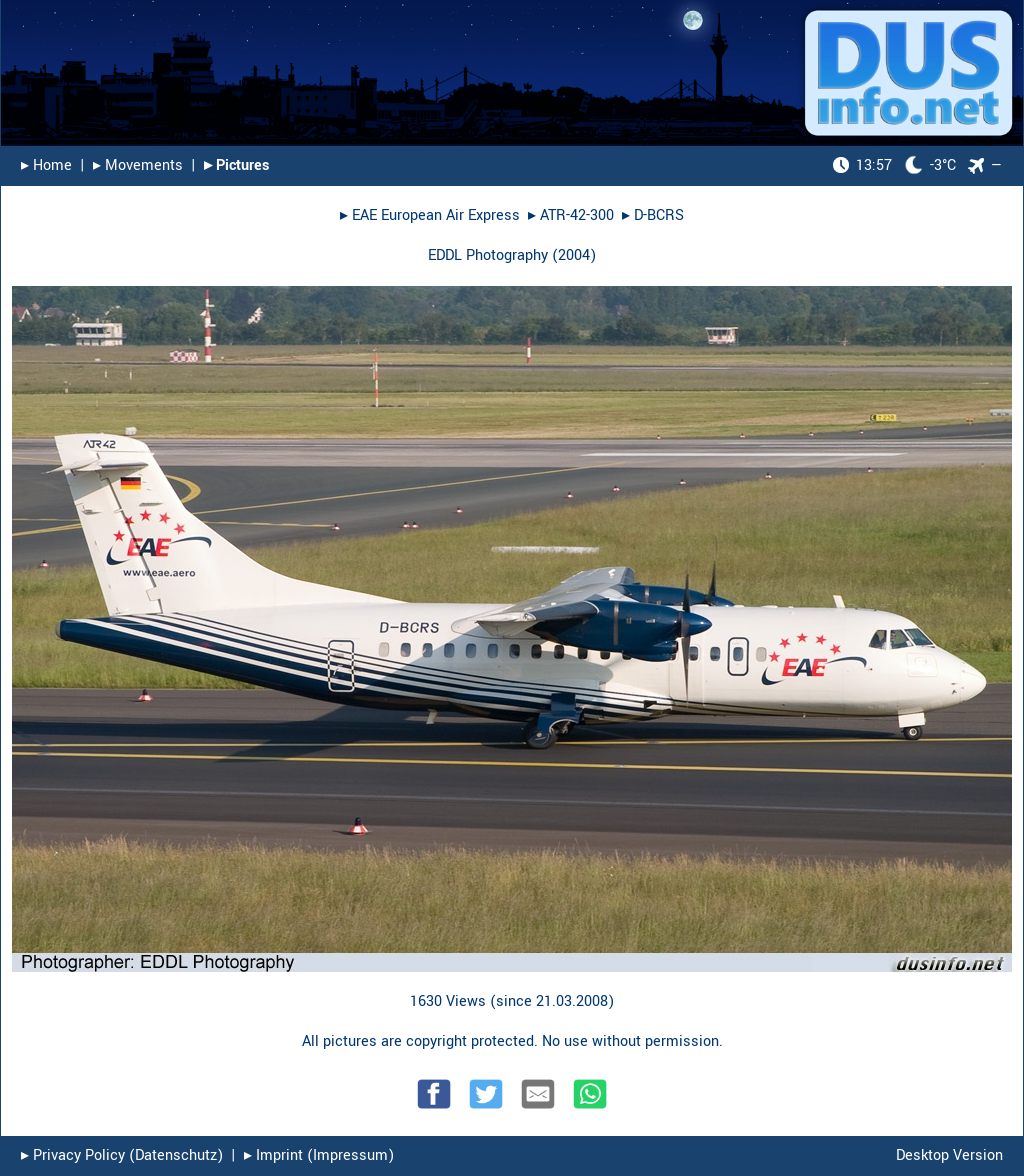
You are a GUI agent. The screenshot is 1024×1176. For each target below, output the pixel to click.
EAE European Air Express (436, 215)
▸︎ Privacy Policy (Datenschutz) (122, 1155)
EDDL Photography (488, 255)
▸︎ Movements (138, 165)
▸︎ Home (46, 165)
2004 (574, 255)
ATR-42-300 (577, 215)
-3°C (894, 165)
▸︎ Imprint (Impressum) (319, 1155)
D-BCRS (659, 215)
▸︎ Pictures (236, 165)
